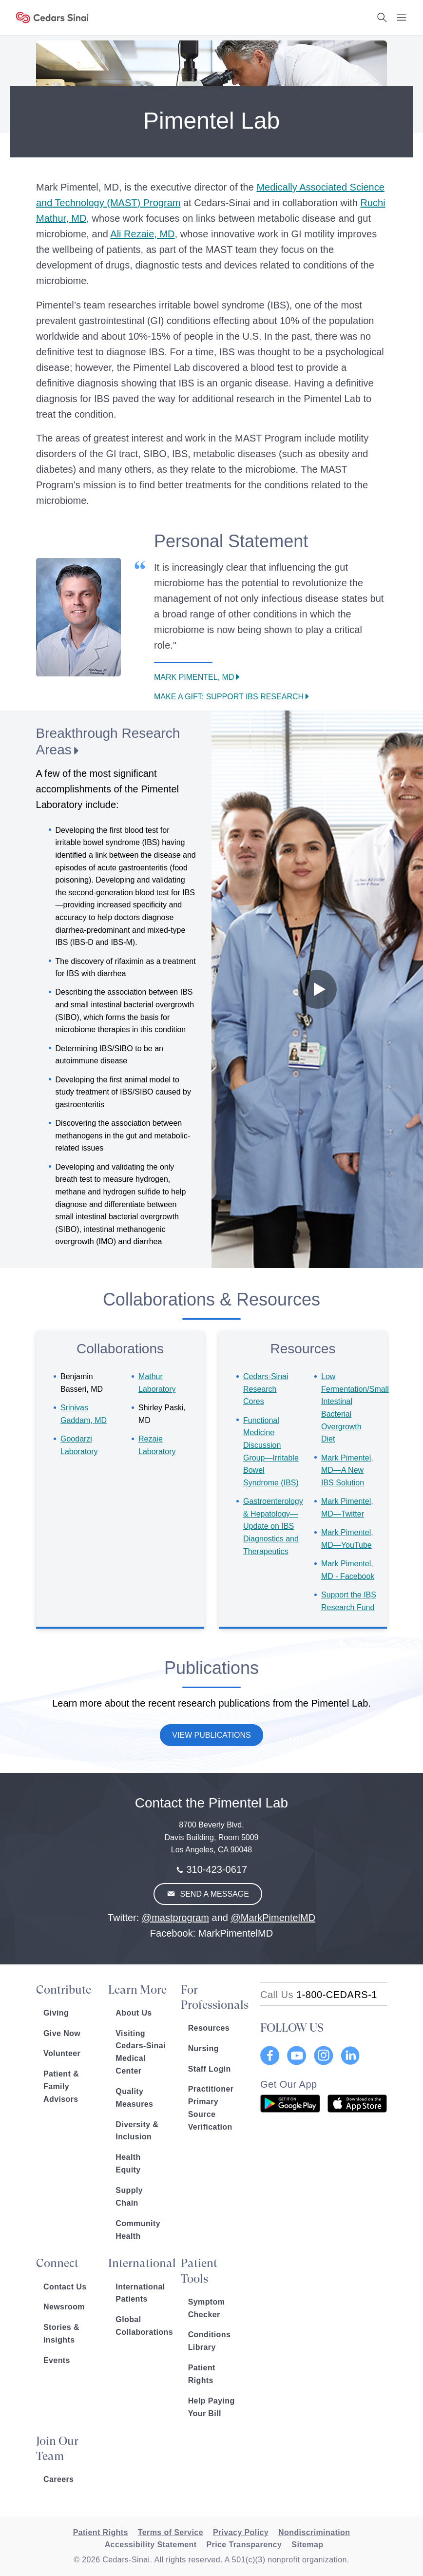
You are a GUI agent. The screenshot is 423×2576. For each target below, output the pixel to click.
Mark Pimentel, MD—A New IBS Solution (347, 1470)
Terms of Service (170, 2532)
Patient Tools (199, 2270)
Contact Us (64, 2287)
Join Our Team (57, 2448)
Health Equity (127, 2163)
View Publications (211, 1735)
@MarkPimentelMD (273, 1917)
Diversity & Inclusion (136, 2130)
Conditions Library (209, 2340)
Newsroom (64, 2307)
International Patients (140, 2293)
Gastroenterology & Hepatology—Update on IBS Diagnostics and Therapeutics (273, 1526)
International (140, 2263)
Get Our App (288, 2084)
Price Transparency (244, 2544)
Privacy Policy (241, 2532)
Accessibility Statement (151, 2544)
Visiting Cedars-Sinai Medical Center (140, 2052)
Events (56, 2360)
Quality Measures (134, 2097)
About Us (133, 2013)
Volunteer (61, 2053)
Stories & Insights (61, 2333)
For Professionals (213, 1997)
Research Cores (265, 1388)
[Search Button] (382, 17)
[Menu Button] (401, 17)
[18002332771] (318, 1994)
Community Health (137, 2229)
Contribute (63, 1990)
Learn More (137, 1990)
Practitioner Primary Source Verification (211, 2108)
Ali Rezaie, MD (142, 234)
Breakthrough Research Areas (108, 741)
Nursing (203, 2048)
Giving (56, 2013)
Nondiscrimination (314, 2532)
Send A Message (213, 1894)
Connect (57, 2263)
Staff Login (209, 2069)
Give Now (61, 2033)
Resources (209, 2028)
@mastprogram (175, 1917)
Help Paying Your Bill (211, 2407)
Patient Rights (201, 2374)
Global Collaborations (140, 2325)
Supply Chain (129, 2196)
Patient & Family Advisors (61, 2086)
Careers (58, 2479)
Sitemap (307, 2544)
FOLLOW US (292, 2028)
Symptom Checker (206, 2308)
